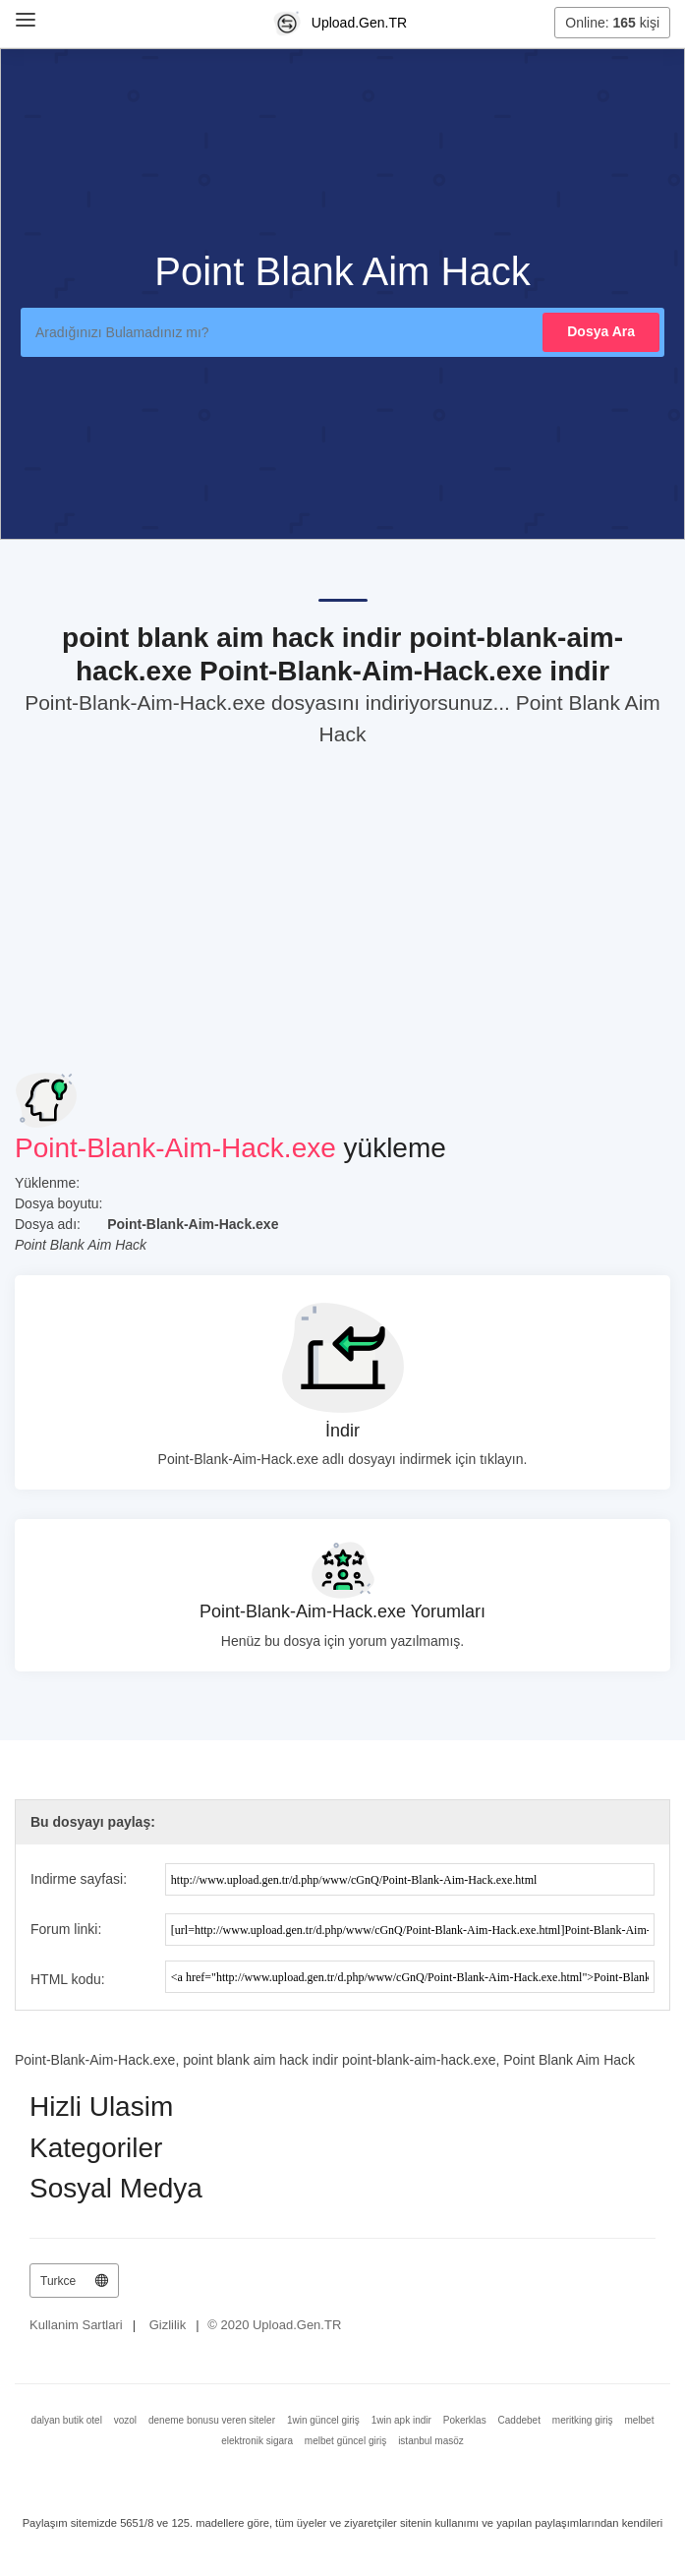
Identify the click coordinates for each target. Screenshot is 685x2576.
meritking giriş (582, 2420)
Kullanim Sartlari (76, 2324)
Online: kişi (612, 22)
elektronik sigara (257, 2440)
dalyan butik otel (66, 2420)
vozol (125, 2420)
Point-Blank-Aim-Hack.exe (175, 1148)
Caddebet (519, 2420)
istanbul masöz (431, 2440)
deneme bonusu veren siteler (211, 2420)
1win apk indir (401, 2420)
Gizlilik (168, 2324)
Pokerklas (464, 2420)
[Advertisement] (342, 906)
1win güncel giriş (323, 2420)
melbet (639, 2420)
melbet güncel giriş (345, 2440)
